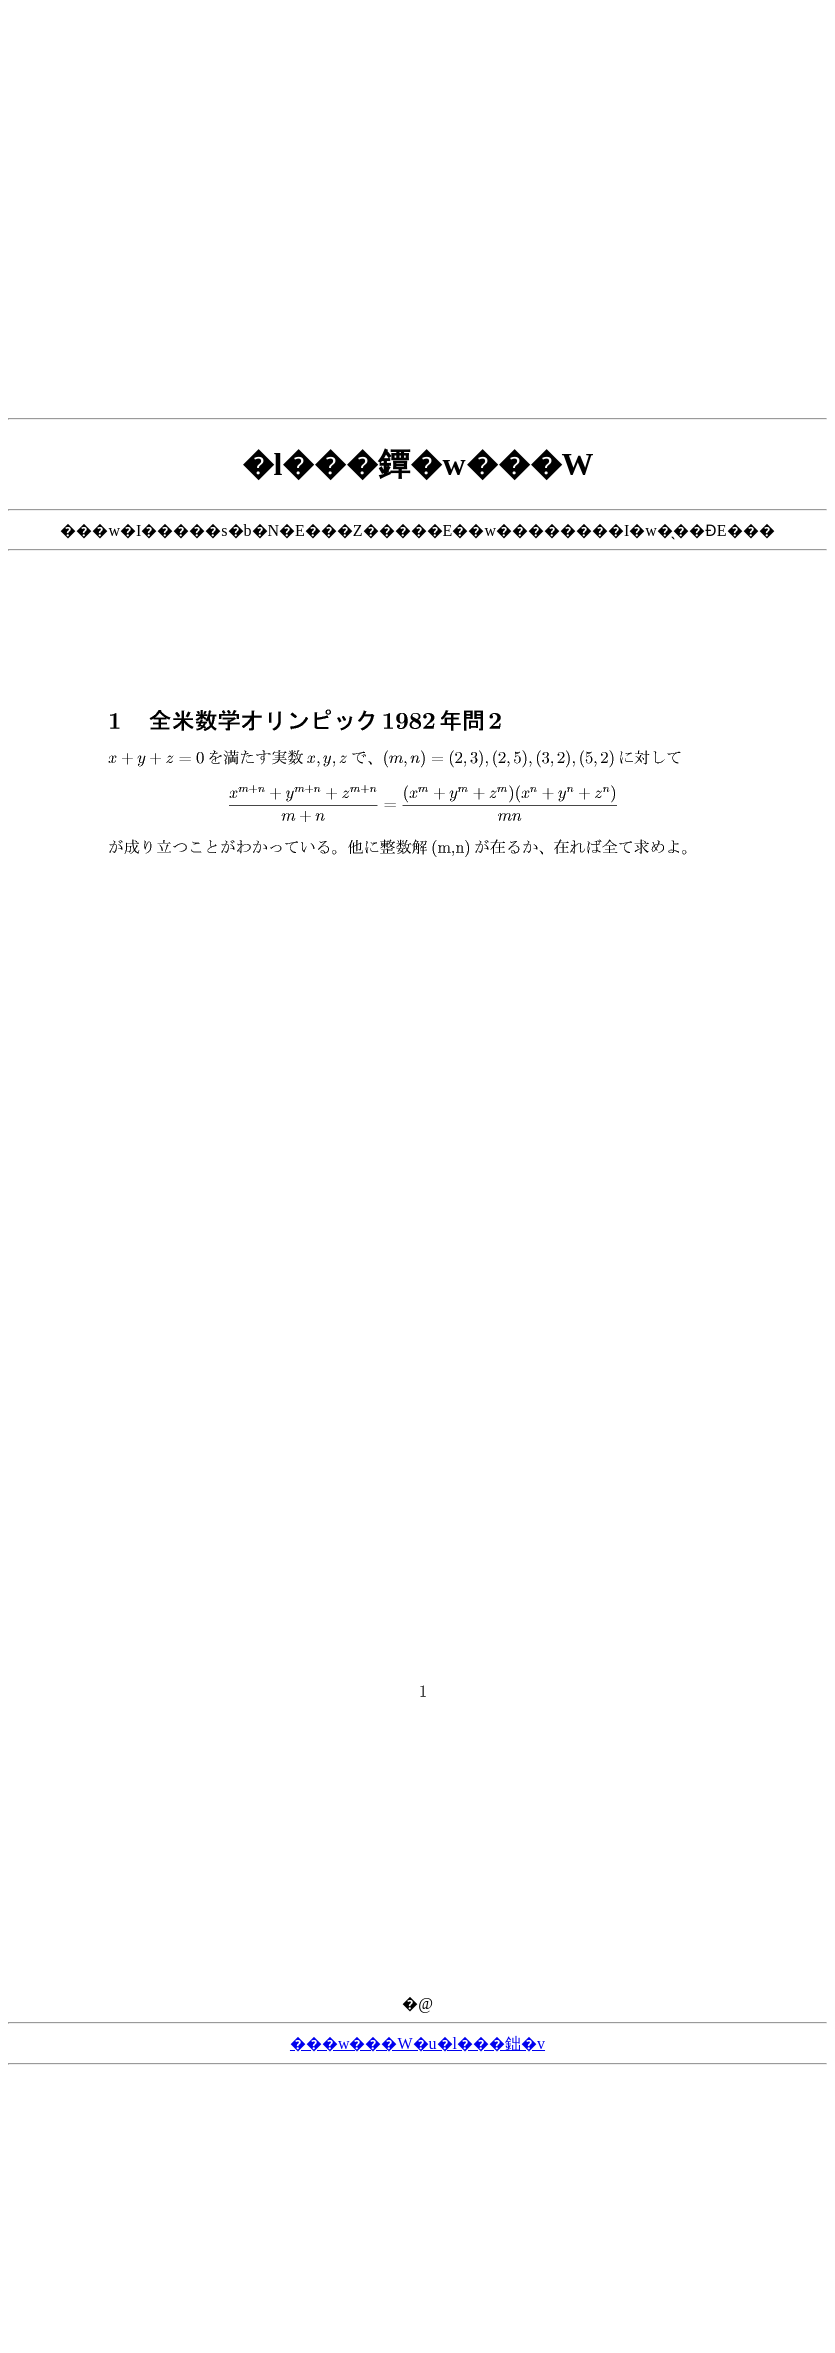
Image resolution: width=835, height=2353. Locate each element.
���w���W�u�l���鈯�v (417, 2043)
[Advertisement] (414, 209)
